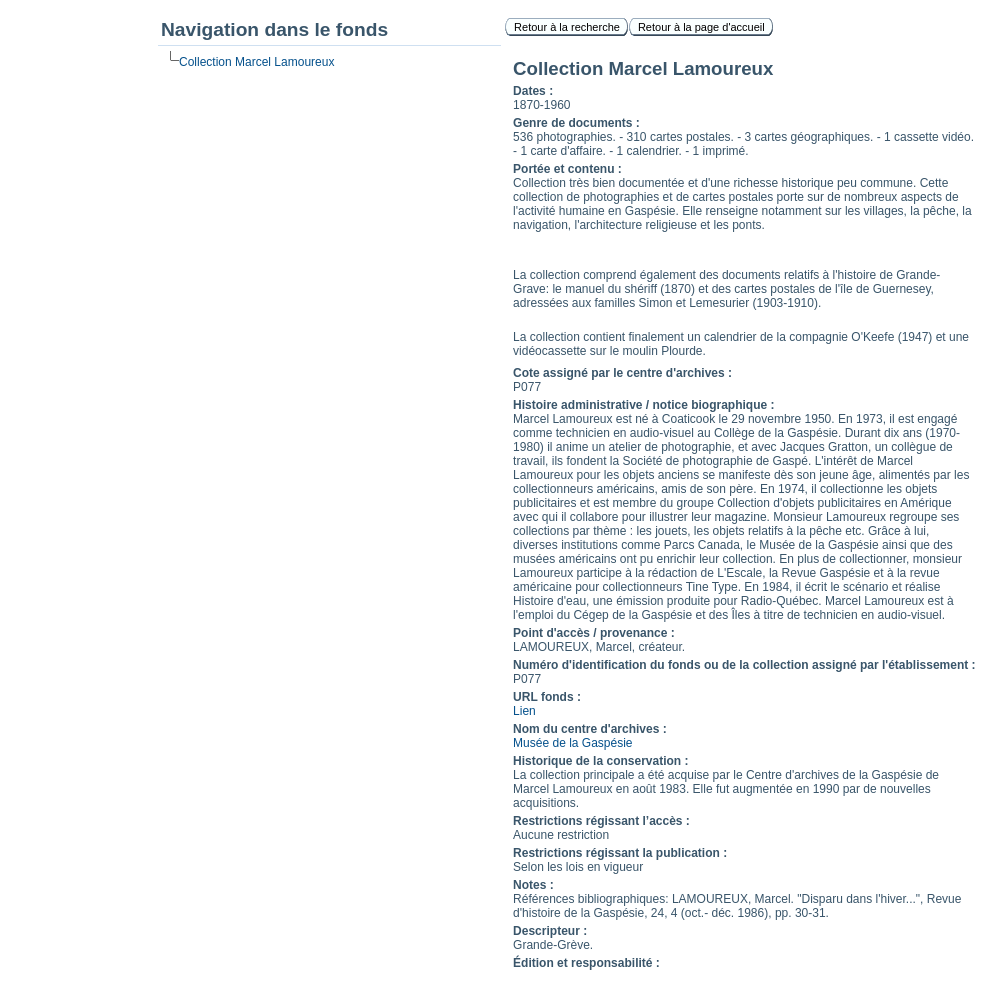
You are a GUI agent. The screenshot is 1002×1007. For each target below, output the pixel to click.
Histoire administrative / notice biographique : (643, 405)
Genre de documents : (576, 123)
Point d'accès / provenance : (594, 633)
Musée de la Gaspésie (572, 743)
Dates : (533, 91)
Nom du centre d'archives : (590, 729)
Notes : (533, 885)
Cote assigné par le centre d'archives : (622, 373)
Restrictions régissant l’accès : (601, 821)
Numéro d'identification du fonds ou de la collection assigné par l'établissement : (744, 665)
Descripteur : (550, 931)
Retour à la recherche (567, 27)
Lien (524, 711)
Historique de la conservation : (600, 761)
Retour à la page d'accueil (701, 27)
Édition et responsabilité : (586, 963)
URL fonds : (547, 697)
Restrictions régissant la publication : (620, 853)
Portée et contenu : (567, 169)
